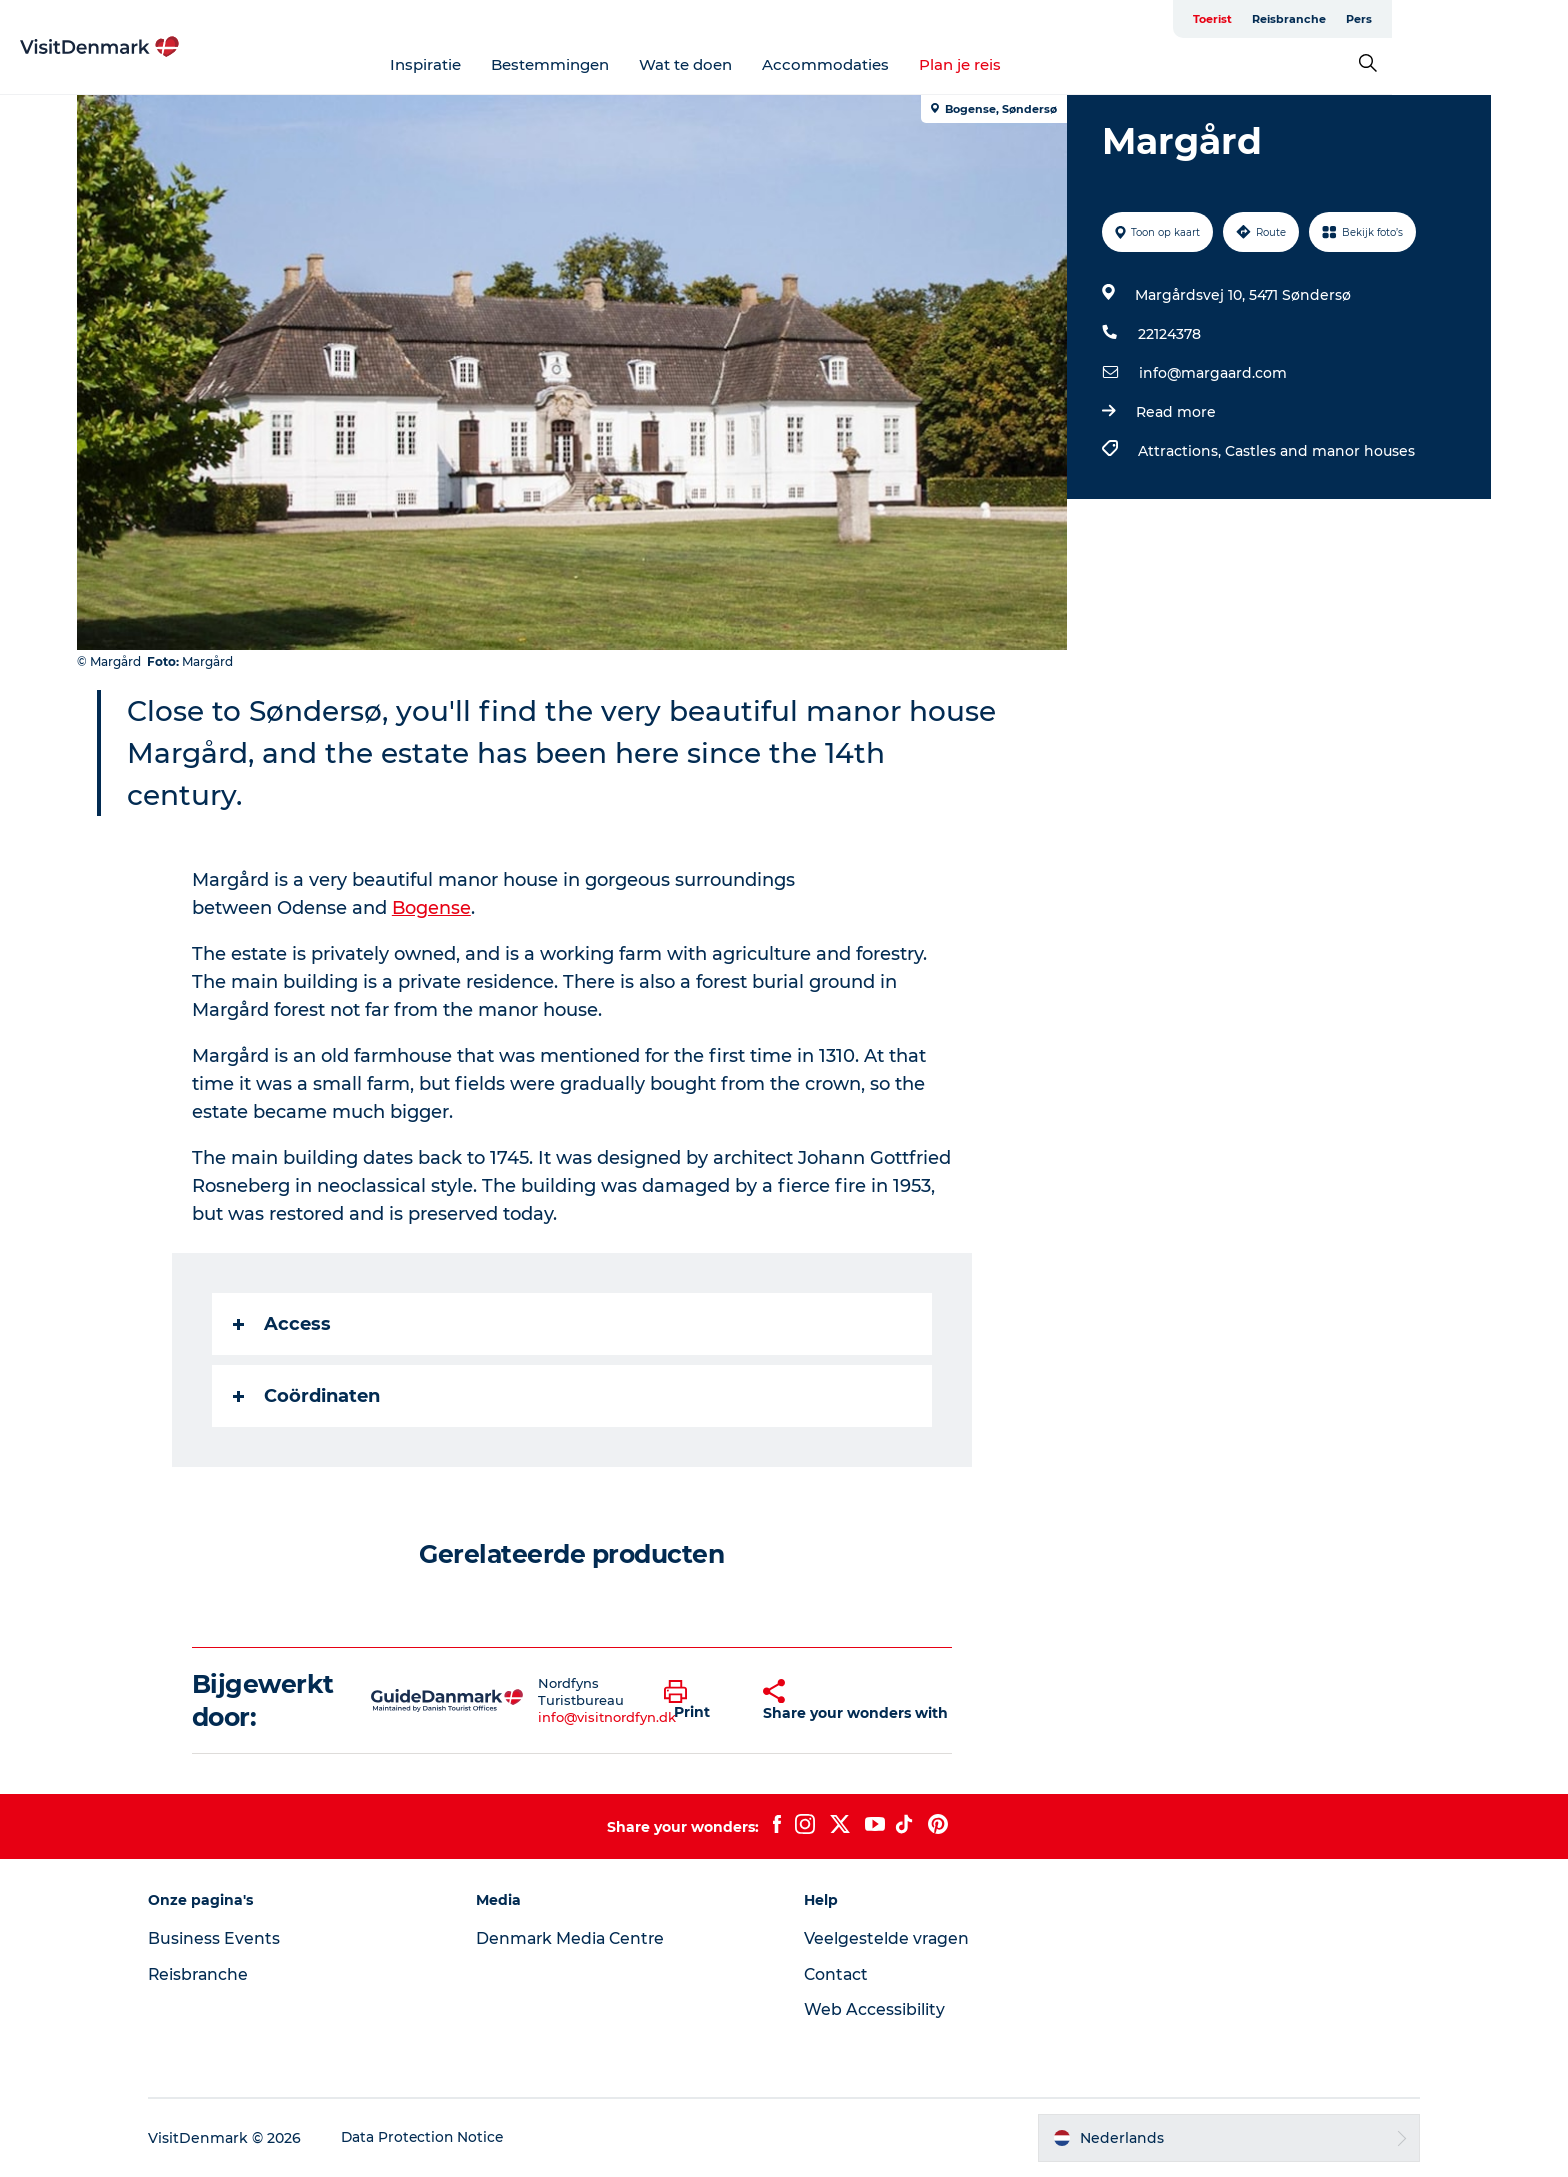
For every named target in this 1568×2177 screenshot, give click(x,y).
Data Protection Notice (440, 2138)
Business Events (230, 1938)
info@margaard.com (1212, 373)
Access (283, 1324)
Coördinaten (307, 1396)
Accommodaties (914, 64)
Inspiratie (514, 64)
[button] (699, 1701)
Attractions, (1180, 451)
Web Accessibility (874, 2009)
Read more (1175, 412)
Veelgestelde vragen (887, 1938)
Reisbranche (1406, 19)
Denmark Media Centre (580, 1938)
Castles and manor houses (1319, 451)
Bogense (433, 908)
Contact (837, 1974)
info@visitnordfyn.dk (608, 1717)
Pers (1476, 19)
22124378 (1168, 334)
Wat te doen (774, 64)
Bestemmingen (639, 64)
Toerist (1329, 19)
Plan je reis (1049, 64)
